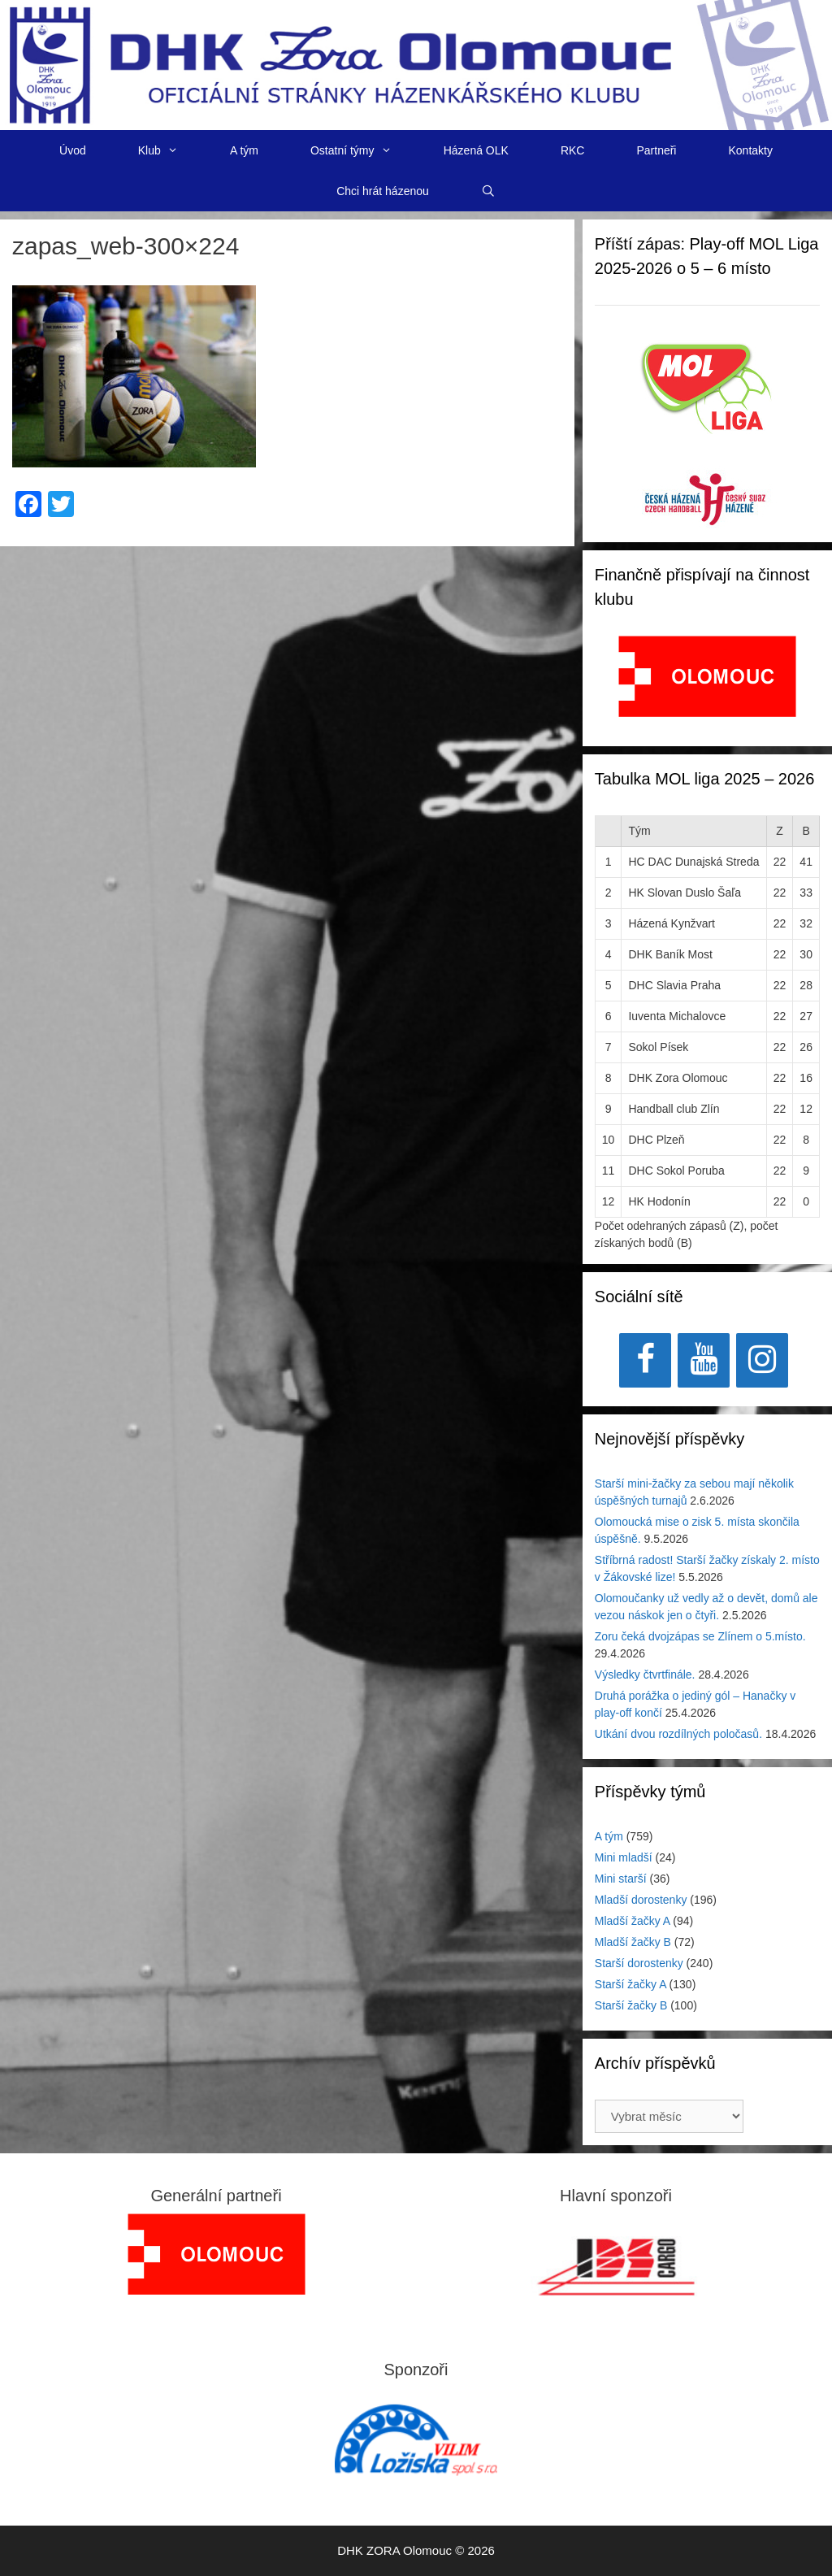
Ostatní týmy (364, 150)
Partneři (656, 150)
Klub (171, 150)
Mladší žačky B (633, 1941)
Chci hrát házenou (382, 191)
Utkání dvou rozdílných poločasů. (678, 1733)
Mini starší (621, 1878)
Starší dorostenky (639, 1963)
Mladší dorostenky (641, 1899)
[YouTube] (704, 1360)
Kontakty (750, 150)
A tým (244, 150)
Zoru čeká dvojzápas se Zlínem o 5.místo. (700, 1636)
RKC (573, 150)
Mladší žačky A (632, 1920)
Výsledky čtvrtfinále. (645, 1674)
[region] (707, 685)
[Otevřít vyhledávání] (488, 191)
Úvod (72, 150)
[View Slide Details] (707, 676)
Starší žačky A (630, 1984)
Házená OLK (476, 150)
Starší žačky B (631, 2005)
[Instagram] (762, 1360)
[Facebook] (645, 1360)
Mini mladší (623, 1857)
